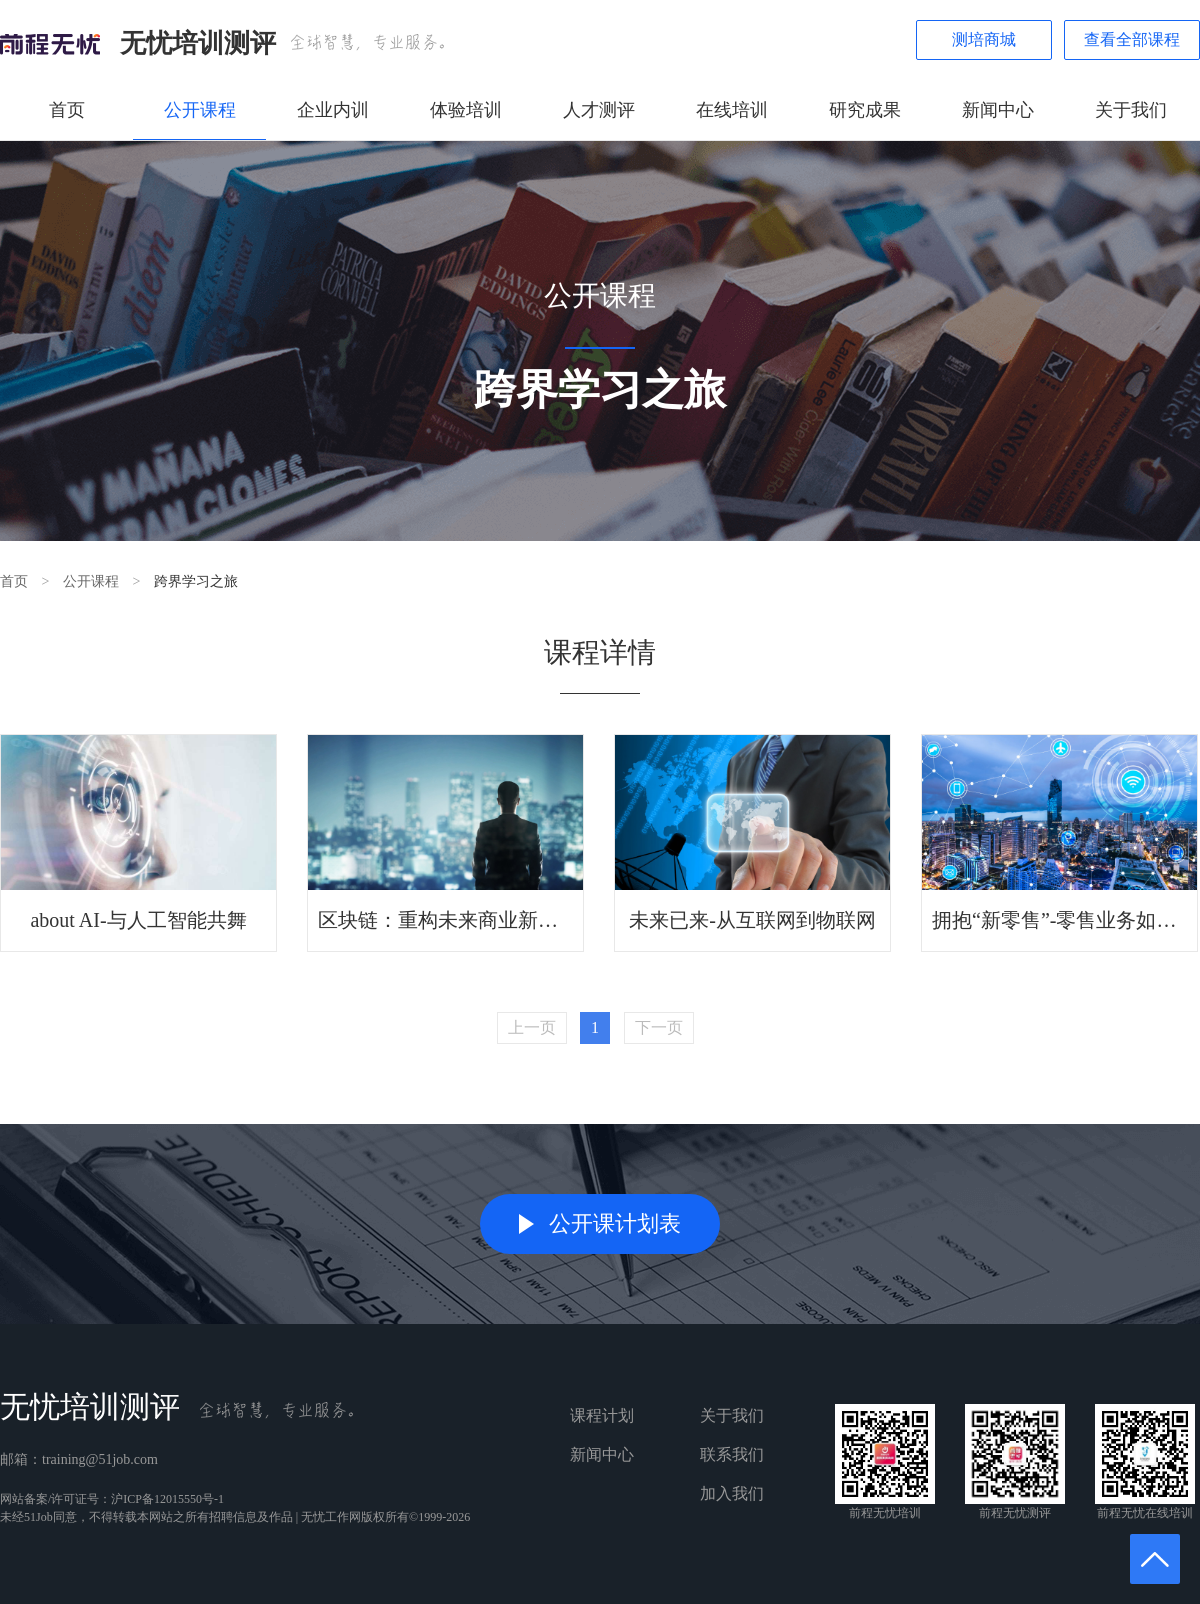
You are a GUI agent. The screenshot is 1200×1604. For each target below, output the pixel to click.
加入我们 (732, 1493)
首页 (67, 110)
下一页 (659, 1027)
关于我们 (1131, 110)
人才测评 (599, 110)
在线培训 (732, 110)
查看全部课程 (1132, 39)
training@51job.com (100, 1459)
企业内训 (333, 110)
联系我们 (732, 1454)
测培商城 (984, 39)
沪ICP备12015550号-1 (167, 1499)
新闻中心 (998, 110)
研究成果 (865, 110)
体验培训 (466, 110)
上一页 (532, 1027)
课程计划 (602, 1415)
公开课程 (200, 110)
